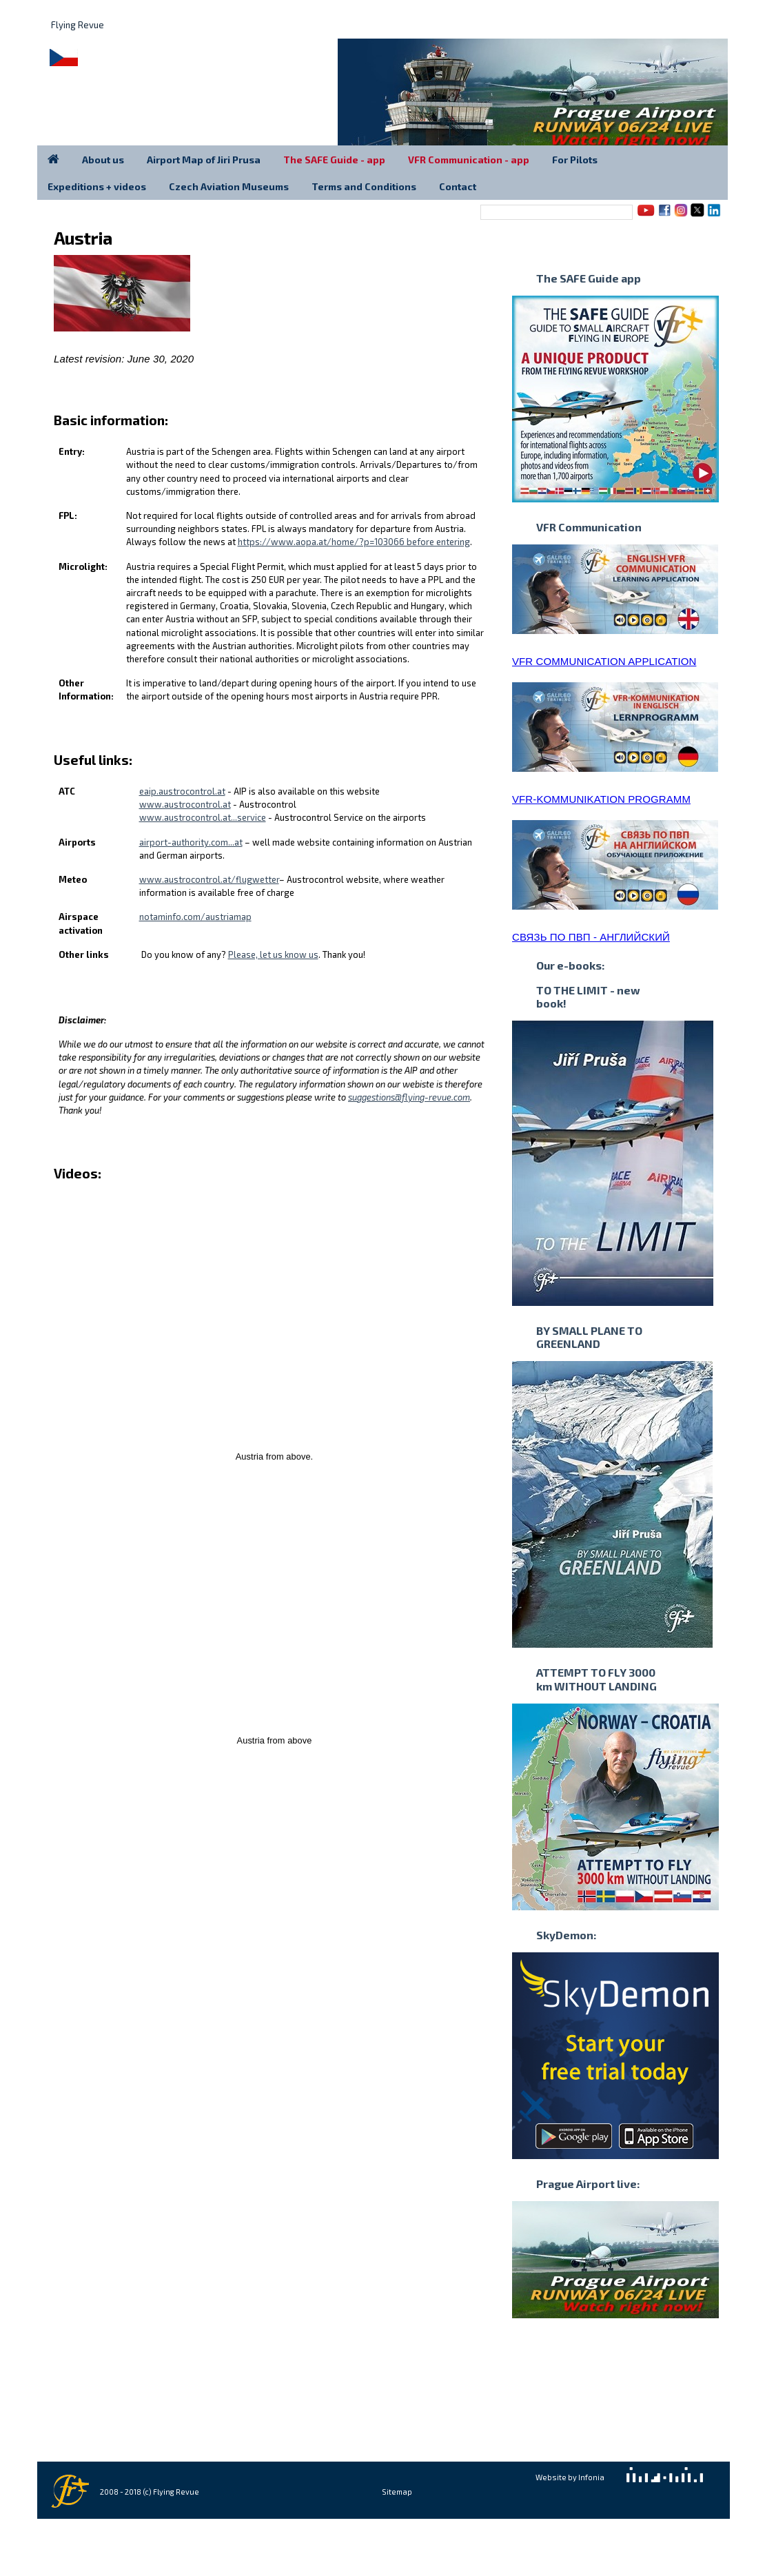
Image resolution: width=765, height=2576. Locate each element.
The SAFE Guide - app (334, 159)
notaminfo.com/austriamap (195, 916)
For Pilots (575, 159)
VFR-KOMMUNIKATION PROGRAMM (601, 799)
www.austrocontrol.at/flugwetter (209, 879)
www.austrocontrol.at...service (202, 817)
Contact (457, 186)
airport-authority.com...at (191, 842)
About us (103, 159)
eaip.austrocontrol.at (182, 791)
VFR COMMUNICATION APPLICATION (604, 661)
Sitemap (397, 2491)
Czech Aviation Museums (229, 186)
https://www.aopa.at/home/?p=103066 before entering (354, 541)
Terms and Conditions (364, 186)
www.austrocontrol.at (185, 804)
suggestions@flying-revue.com (409, 1097)
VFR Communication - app (468, 159)
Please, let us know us (273, 954)
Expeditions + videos (97, 186)
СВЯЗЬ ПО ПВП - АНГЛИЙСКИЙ (591, 937)
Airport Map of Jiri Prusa (204, 159)
